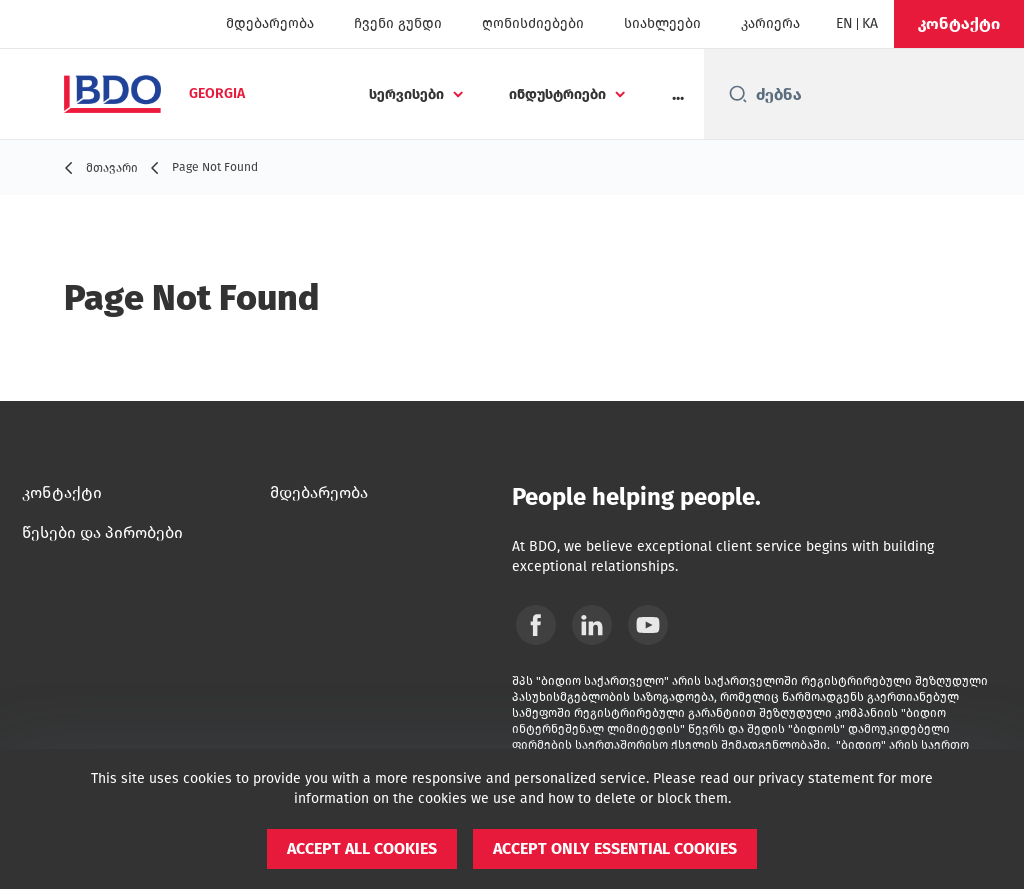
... (678, 94)
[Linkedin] (592, 625)
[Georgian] (870, 24)
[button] (959, 24)
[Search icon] (738, 94)
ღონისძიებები (533, 23)
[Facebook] (536, 625)
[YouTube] (648, 625)
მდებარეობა (270, 23)
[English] (844, 24)
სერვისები (406, 94)
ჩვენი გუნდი (398, 23)
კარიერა (770, 23)
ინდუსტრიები (557, 94)
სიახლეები (662, 23)
